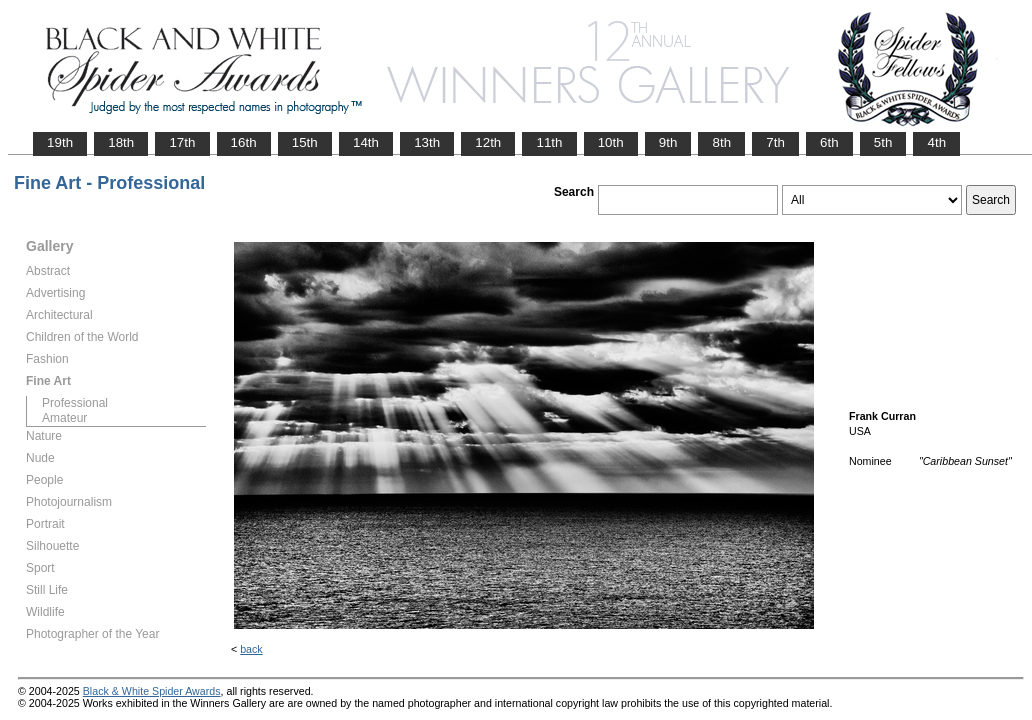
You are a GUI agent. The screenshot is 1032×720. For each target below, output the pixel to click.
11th (549, 142)
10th (611, 142)
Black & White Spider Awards (152, 691)
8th (721, 142)
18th (121, 142)
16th (244, 142)
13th (427, 142)
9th (668, 142)
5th (883, 142)
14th (366, 142)
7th (775, 142)
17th (182, 142)
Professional (75, 403)
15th (305, 142)
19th (60, 142)
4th (936, 142)
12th (488, 142)
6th (829, 142)
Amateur (64, 418)
